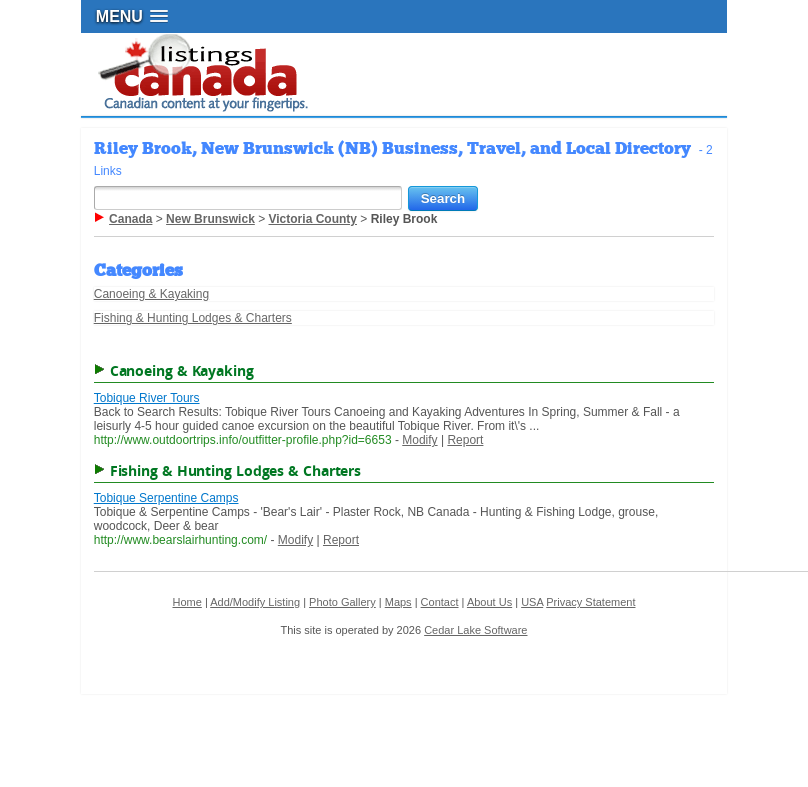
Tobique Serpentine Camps (166, 498)
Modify (419, 440)
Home (186, 602)
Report (465, 440)
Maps (398, 602)
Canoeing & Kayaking (151, 294)
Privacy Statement (590, 602)
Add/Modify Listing (255, 602)
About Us (489, 602)
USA (532, 602)
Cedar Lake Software (475, 630)
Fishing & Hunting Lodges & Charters (193, 318)
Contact (440, 602)
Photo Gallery (342, 602)
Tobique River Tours (147, 398)
